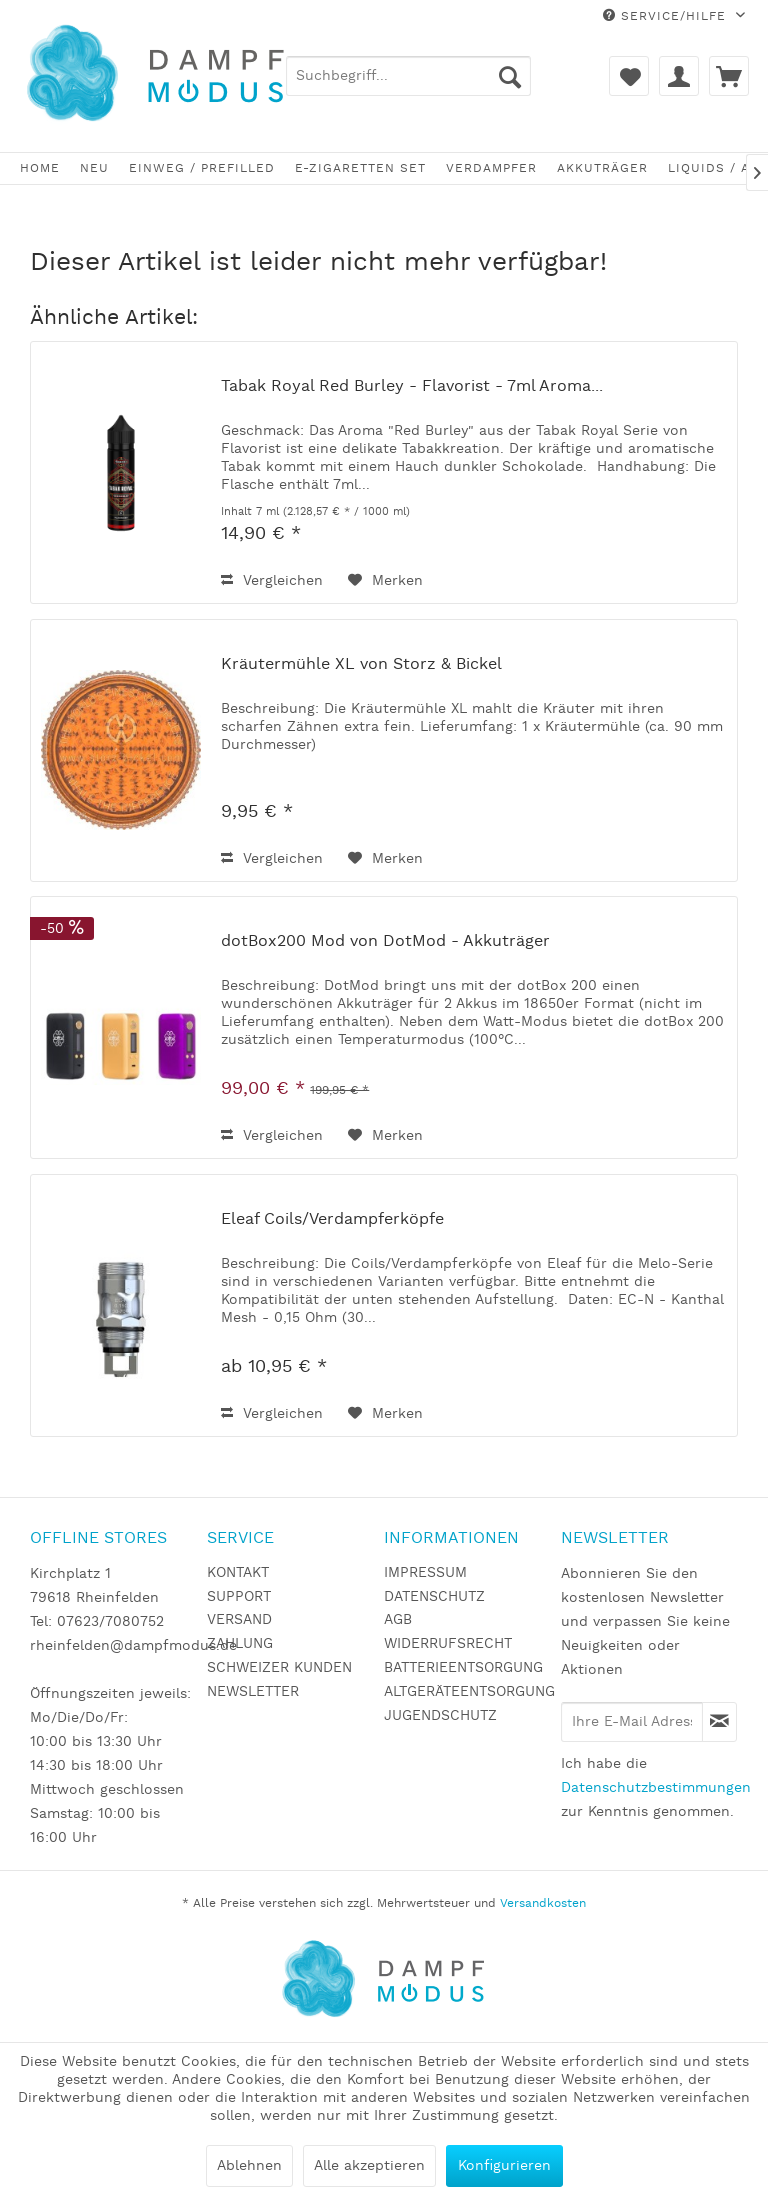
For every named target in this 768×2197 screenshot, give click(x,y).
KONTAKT (238, 1573)
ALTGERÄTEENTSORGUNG (467, 1692)
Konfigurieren (504, 2166)
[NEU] (94, 168)
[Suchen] (510, 76)
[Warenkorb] (729, 76)
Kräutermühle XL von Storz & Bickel (361, 665)
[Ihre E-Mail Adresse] (632, 1722)
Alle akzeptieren (369, 2166)
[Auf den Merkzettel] (385, 581)
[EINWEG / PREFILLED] (202, 168)
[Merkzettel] (629, 76)
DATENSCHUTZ (434, 1597)
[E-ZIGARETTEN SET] (360, 168)
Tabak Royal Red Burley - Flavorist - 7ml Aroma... (412, 387)
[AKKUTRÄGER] (602, 168)
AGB (398, 1620)
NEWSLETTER (253, 1692)
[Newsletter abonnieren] (719, 1722)
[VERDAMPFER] (491, 168)
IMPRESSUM (425, 1573)
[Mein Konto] (679, 76)
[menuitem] (408, 76)
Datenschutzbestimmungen (656, 1788)
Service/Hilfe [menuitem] (667, 16)
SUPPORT (239, 1597)
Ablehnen (249, 2166)
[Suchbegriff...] (408, 76)
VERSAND (239, 1620)
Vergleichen (272, 581)
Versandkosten (543, 1903)
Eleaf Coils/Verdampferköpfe (332, 1220)
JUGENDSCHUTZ (440, 1716)
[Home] (40, 168)
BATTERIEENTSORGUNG (463, 1668)
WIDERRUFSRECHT (448, 1644)
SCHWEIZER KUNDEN (279, 1668)
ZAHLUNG (240, 1644)
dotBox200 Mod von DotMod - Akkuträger (385, 942)
